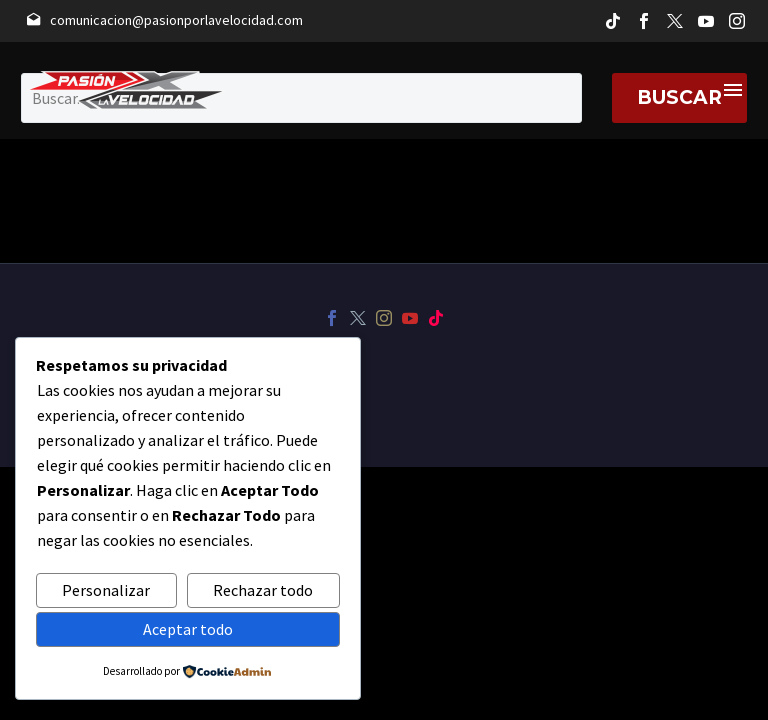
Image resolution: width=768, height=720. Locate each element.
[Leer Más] (164, 21)
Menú (733, 90)
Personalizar (106, 590)
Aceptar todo (188, 629)
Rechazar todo (263, 590)
